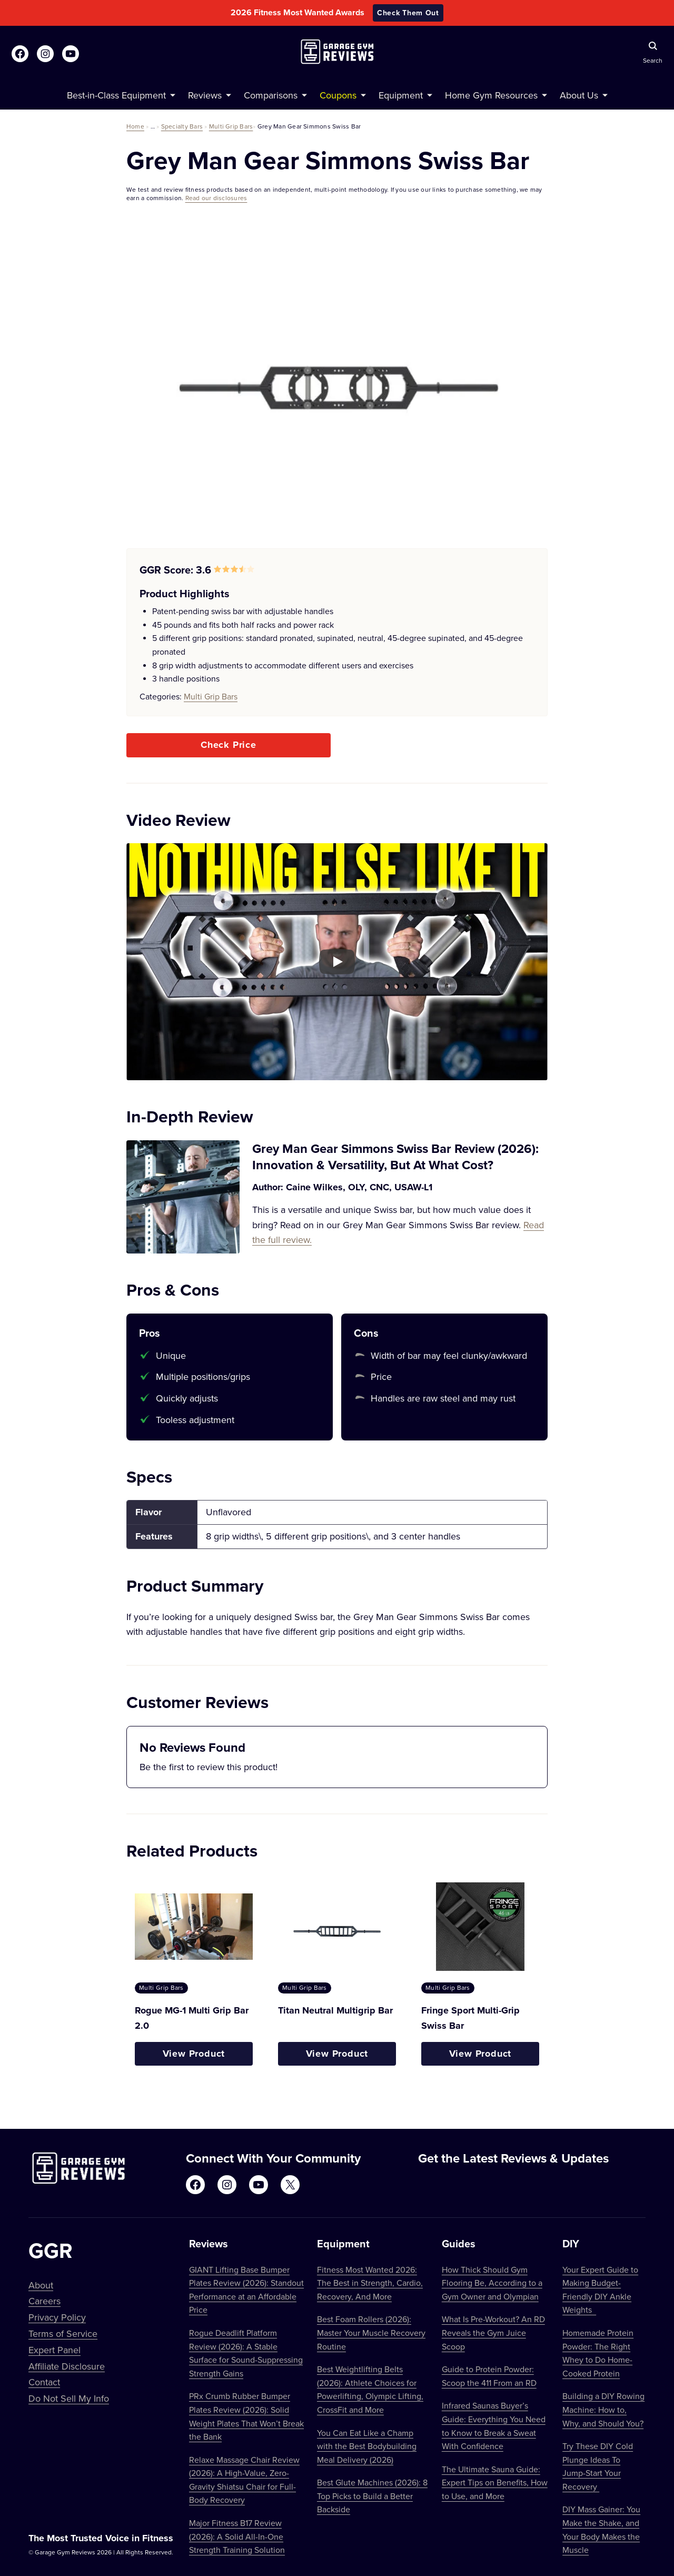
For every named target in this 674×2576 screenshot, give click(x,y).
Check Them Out (408, 12)
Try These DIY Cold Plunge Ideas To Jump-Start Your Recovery (597, 2466)
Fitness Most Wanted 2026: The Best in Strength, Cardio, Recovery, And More (370, 2283)
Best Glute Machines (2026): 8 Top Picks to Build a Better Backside (372, 2495)
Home (135, 126)
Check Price (228, 745)
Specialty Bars (182, 126)
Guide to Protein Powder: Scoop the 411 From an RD (489, 2376)
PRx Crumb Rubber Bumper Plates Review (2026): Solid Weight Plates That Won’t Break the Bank (246, 2416)
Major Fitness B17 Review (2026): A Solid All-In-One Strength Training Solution (237, 2536)
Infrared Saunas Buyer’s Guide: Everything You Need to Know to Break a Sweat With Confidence (494, 2426)
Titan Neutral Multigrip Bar (335, 2010)
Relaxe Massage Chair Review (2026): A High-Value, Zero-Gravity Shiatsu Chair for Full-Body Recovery (244, 2480)
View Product (194, 2053)
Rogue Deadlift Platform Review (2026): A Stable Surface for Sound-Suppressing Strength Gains (246, 2353)
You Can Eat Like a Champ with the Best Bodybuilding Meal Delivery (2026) (367, 2446)
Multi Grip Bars (231, 126)
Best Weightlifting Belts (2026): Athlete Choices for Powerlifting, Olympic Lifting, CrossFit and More (370, 2389)
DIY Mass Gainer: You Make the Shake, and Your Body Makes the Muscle (601, 2529)
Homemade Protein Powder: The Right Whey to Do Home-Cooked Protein (597, 2353)
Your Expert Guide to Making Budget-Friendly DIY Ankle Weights (600, 2290)
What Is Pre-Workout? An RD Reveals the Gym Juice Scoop (493, 2332)
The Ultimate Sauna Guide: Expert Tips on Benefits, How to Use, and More (495, 2482)
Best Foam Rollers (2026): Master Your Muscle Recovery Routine (371, 2332)
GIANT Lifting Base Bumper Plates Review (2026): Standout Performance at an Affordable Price (246, 2290)
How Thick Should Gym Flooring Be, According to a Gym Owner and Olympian (492, 2283)
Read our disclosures (216, 197)
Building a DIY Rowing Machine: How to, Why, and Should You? (603, 2409)
